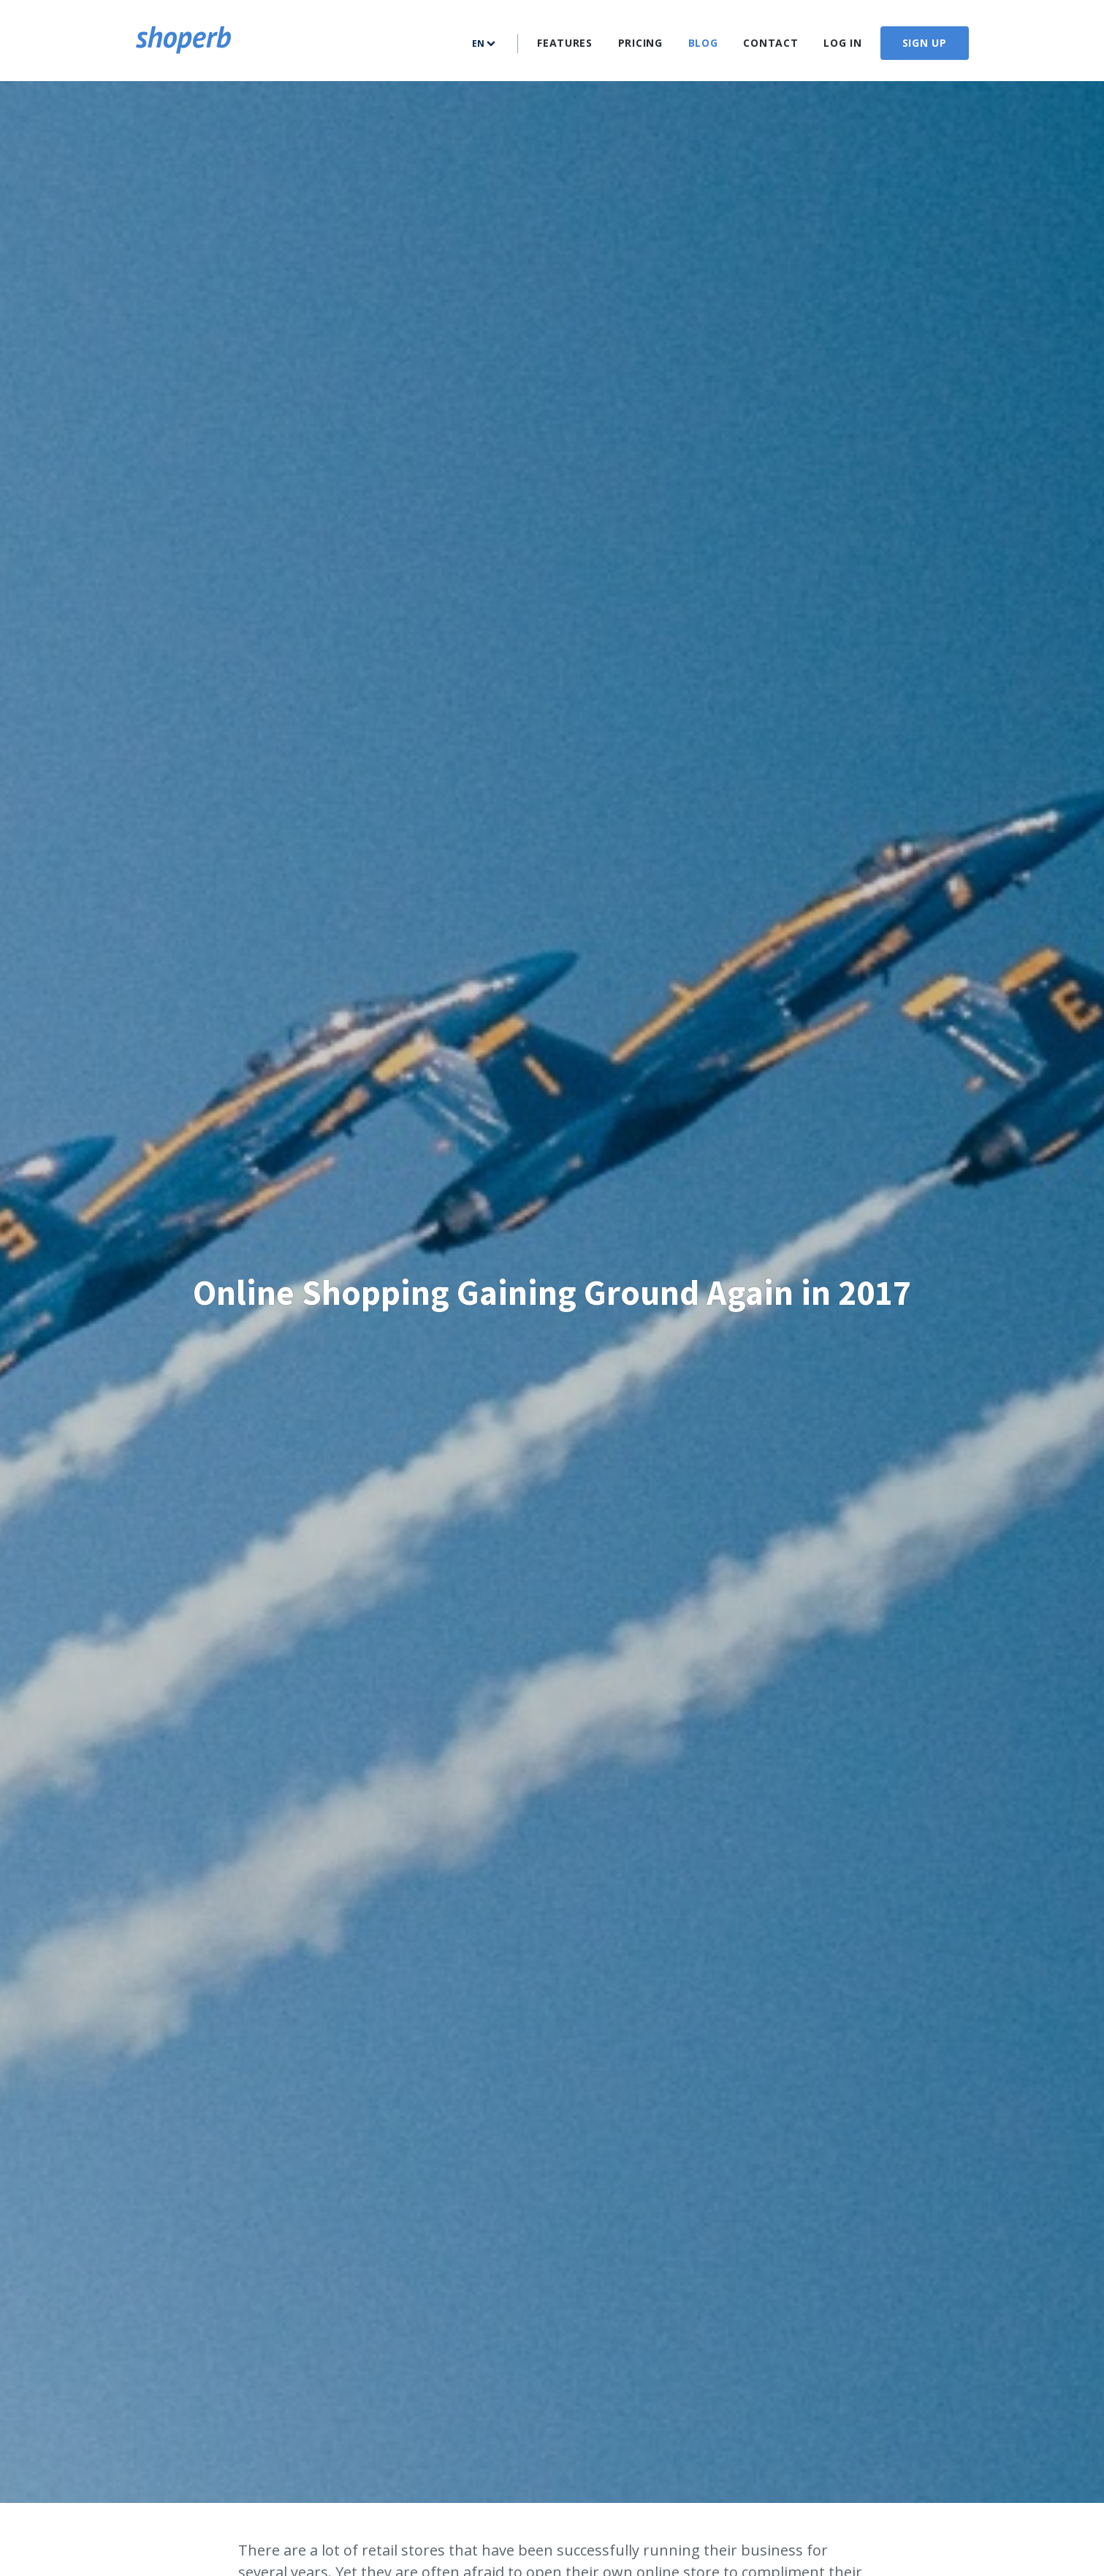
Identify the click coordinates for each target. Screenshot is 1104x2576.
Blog (703, 43)
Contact (770, 43)
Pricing (640, 43)
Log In (842, 43)
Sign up (924, 43)
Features (565, 43)
